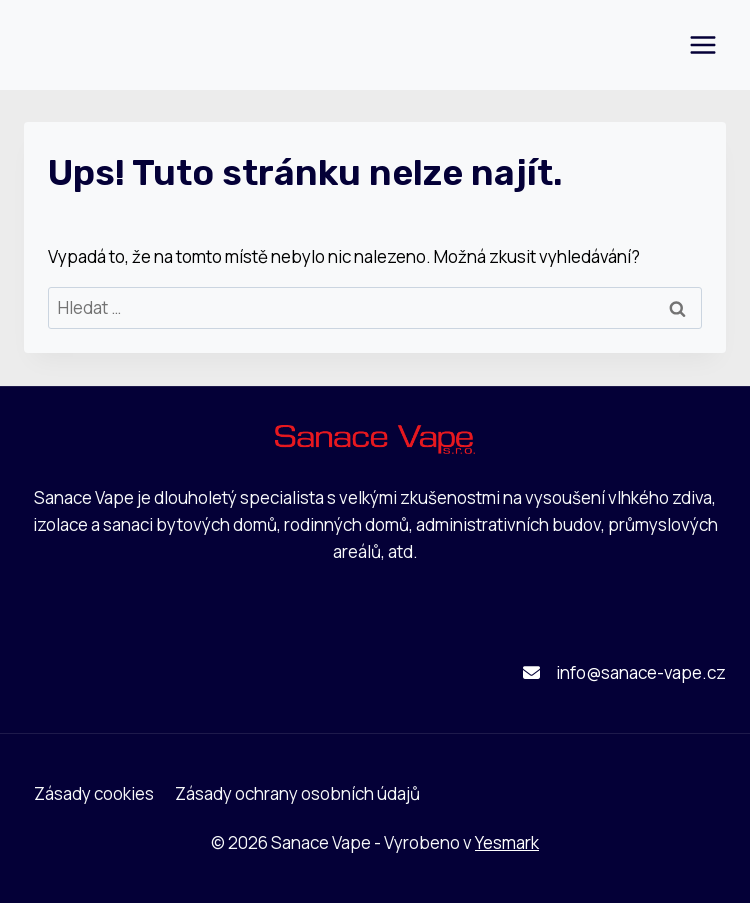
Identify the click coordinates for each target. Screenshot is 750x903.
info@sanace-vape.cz (641, 672)
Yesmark (507, 842)
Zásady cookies (94, 793)
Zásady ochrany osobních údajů (297, 793)
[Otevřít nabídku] (702, 44)
